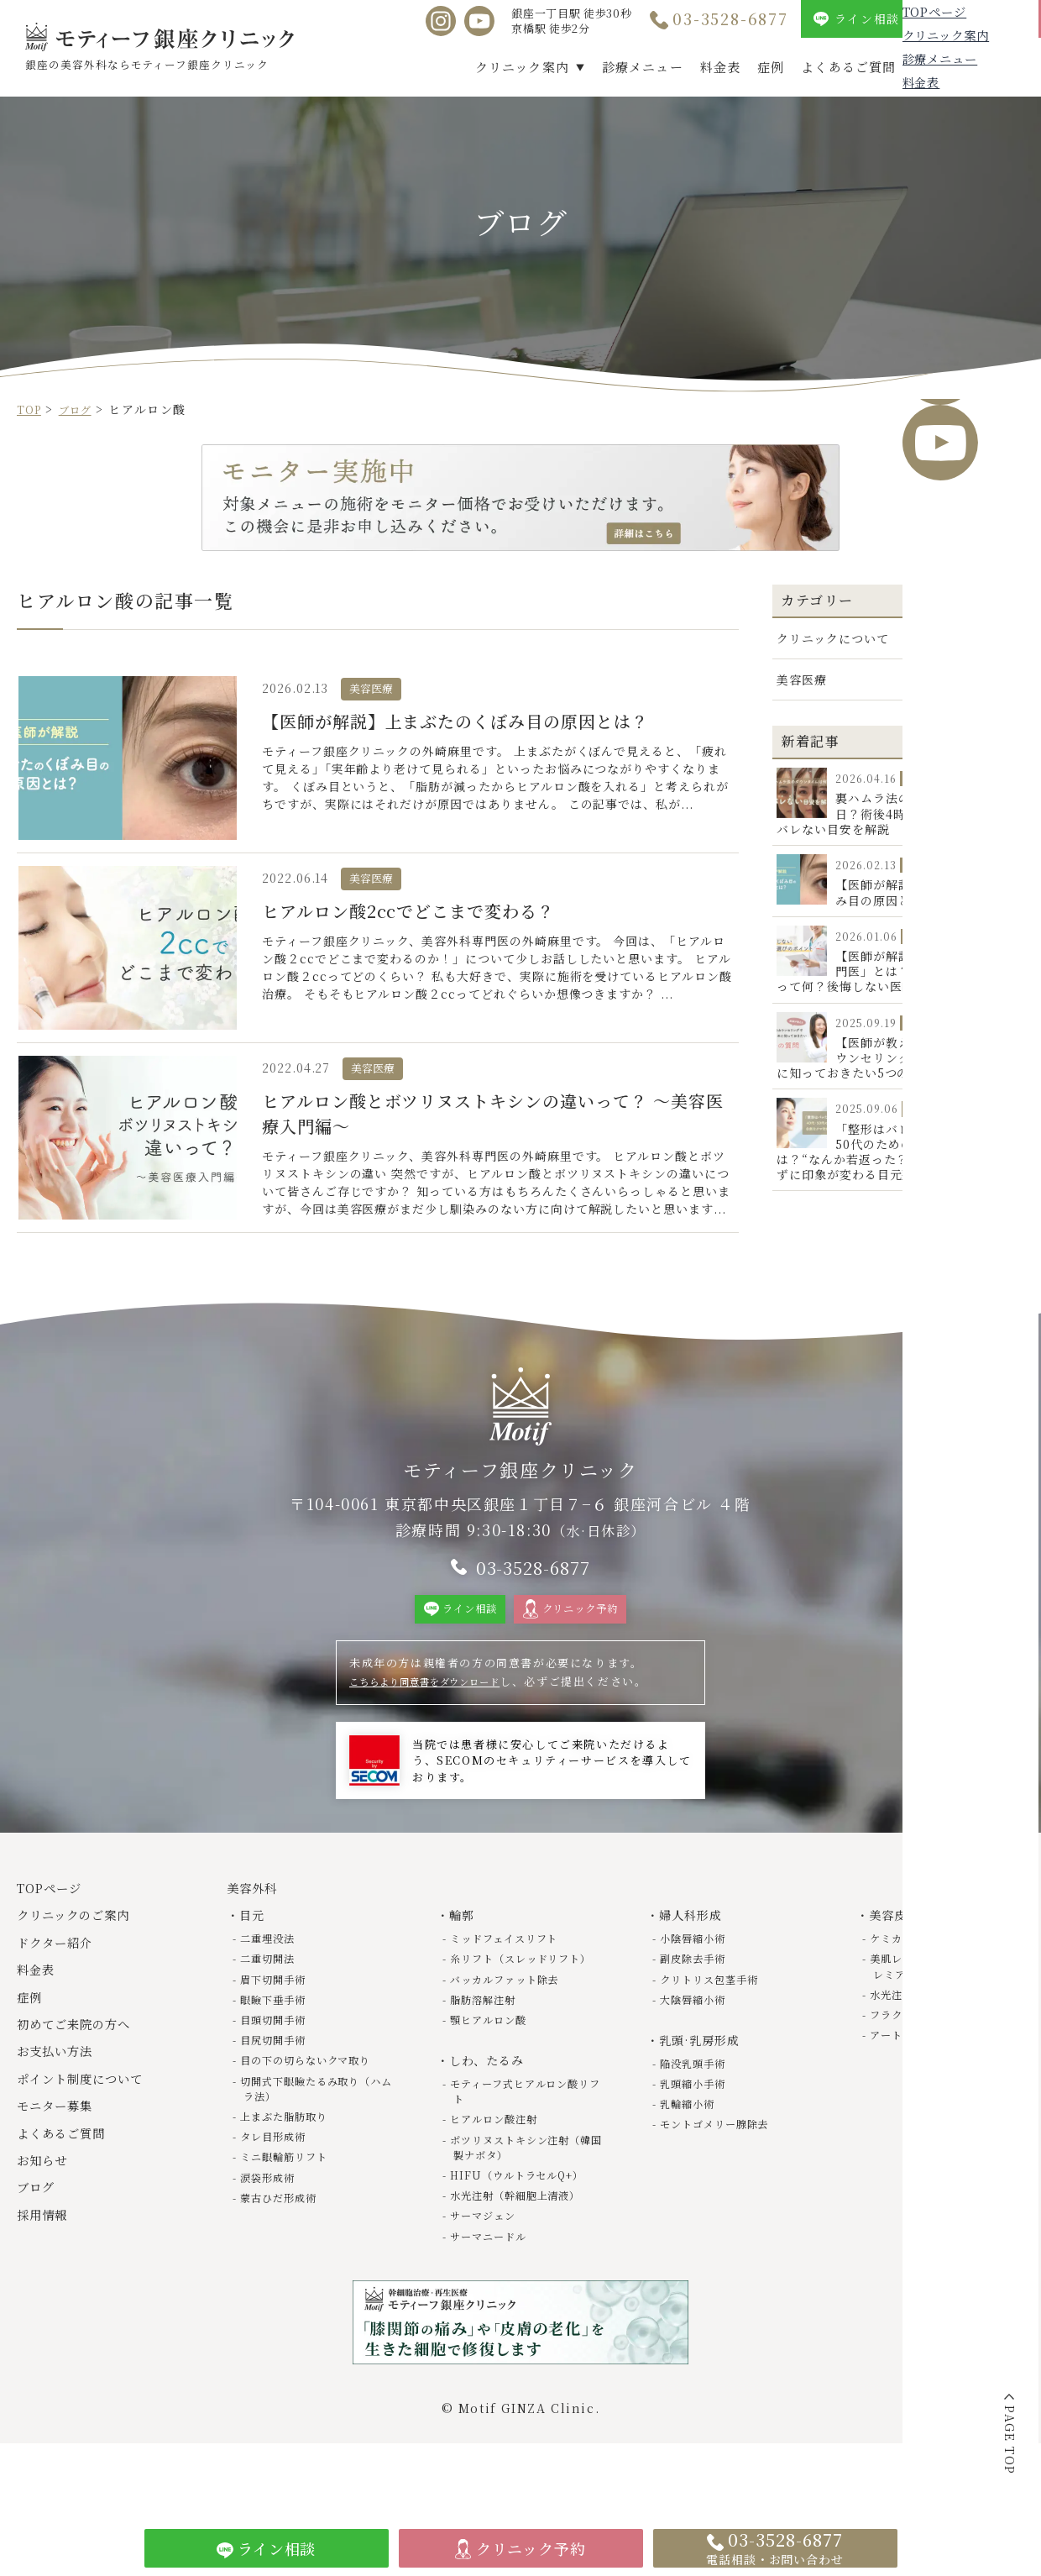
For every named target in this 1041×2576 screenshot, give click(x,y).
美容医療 (803, 679)
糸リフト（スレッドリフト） (519, 2007)
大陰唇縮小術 (698, 2040)
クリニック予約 (987, 18)
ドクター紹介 (61, 1983)
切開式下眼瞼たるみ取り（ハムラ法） (309, 2128)
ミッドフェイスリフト (512, 1979)
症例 (770, 67)
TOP (31, 409)
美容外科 (256, 1929)
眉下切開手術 (279, 2020)
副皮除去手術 (698, 1999)
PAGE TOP (1010, 2440)
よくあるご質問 (848, 67)
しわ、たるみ (492, 2116)
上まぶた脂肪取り (291, 2157)
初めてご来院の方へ (83, 2065)
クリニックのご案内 (83, 1956)
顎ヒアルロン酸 (494, 2076)
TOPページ (55, 1929)
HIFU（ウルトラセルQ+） (527, 2230)
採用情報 (997, 67)
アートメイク (908, 2076)
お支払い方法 (61, 2092)
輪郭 (465, 1956)
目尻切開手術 (279, 2081)
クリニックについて (835, 638)
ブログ (933, 67)
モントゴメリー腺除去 (722, 2164)
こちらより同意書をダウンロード (441, 1723)
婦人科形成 (695, 1956)
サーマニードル (494, 2292)
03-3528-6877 (730, 18)
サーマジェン (489, 2271)
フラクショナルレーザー (938, 2056)
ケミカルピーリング (926, 1979)
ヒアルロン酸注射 (500, 2174)
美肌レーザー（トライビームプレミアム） (944, 2007)
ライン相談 (867, 18)
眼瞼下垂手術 (279, 2040)
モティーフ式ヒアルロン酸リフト (524, 2146)
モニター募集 (61, 2147)
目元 (255, 1956)
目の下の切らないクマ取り (315, 2101)
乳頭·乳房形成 (705, 2081)
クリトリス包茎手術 (717, 2020)
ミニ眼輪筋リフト (291, 2198)
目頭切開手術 (279, 2061)
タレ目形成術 (279, 2177)
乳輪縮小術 (692, 2144)
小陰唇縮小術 (698, 1979)
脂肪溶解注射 (489, 2056)
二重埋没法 (272, 1979)
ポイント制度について (91, 2119)
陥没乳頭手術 (698, 2104)
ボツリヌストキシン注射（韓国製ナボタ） (519, 2202)
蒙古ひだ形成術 (284, 2238)
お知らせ (46, 2201)
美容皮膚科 (905, 1956)
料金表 (720, 67)
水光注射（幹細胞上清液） (525, 2251)
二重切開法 (272, 1999)
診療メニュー (642, 67)
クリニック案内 (522, 67)
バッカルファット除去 (513, 2035)
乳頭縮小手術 (698, 2124)
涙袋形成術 (272, 2218)
